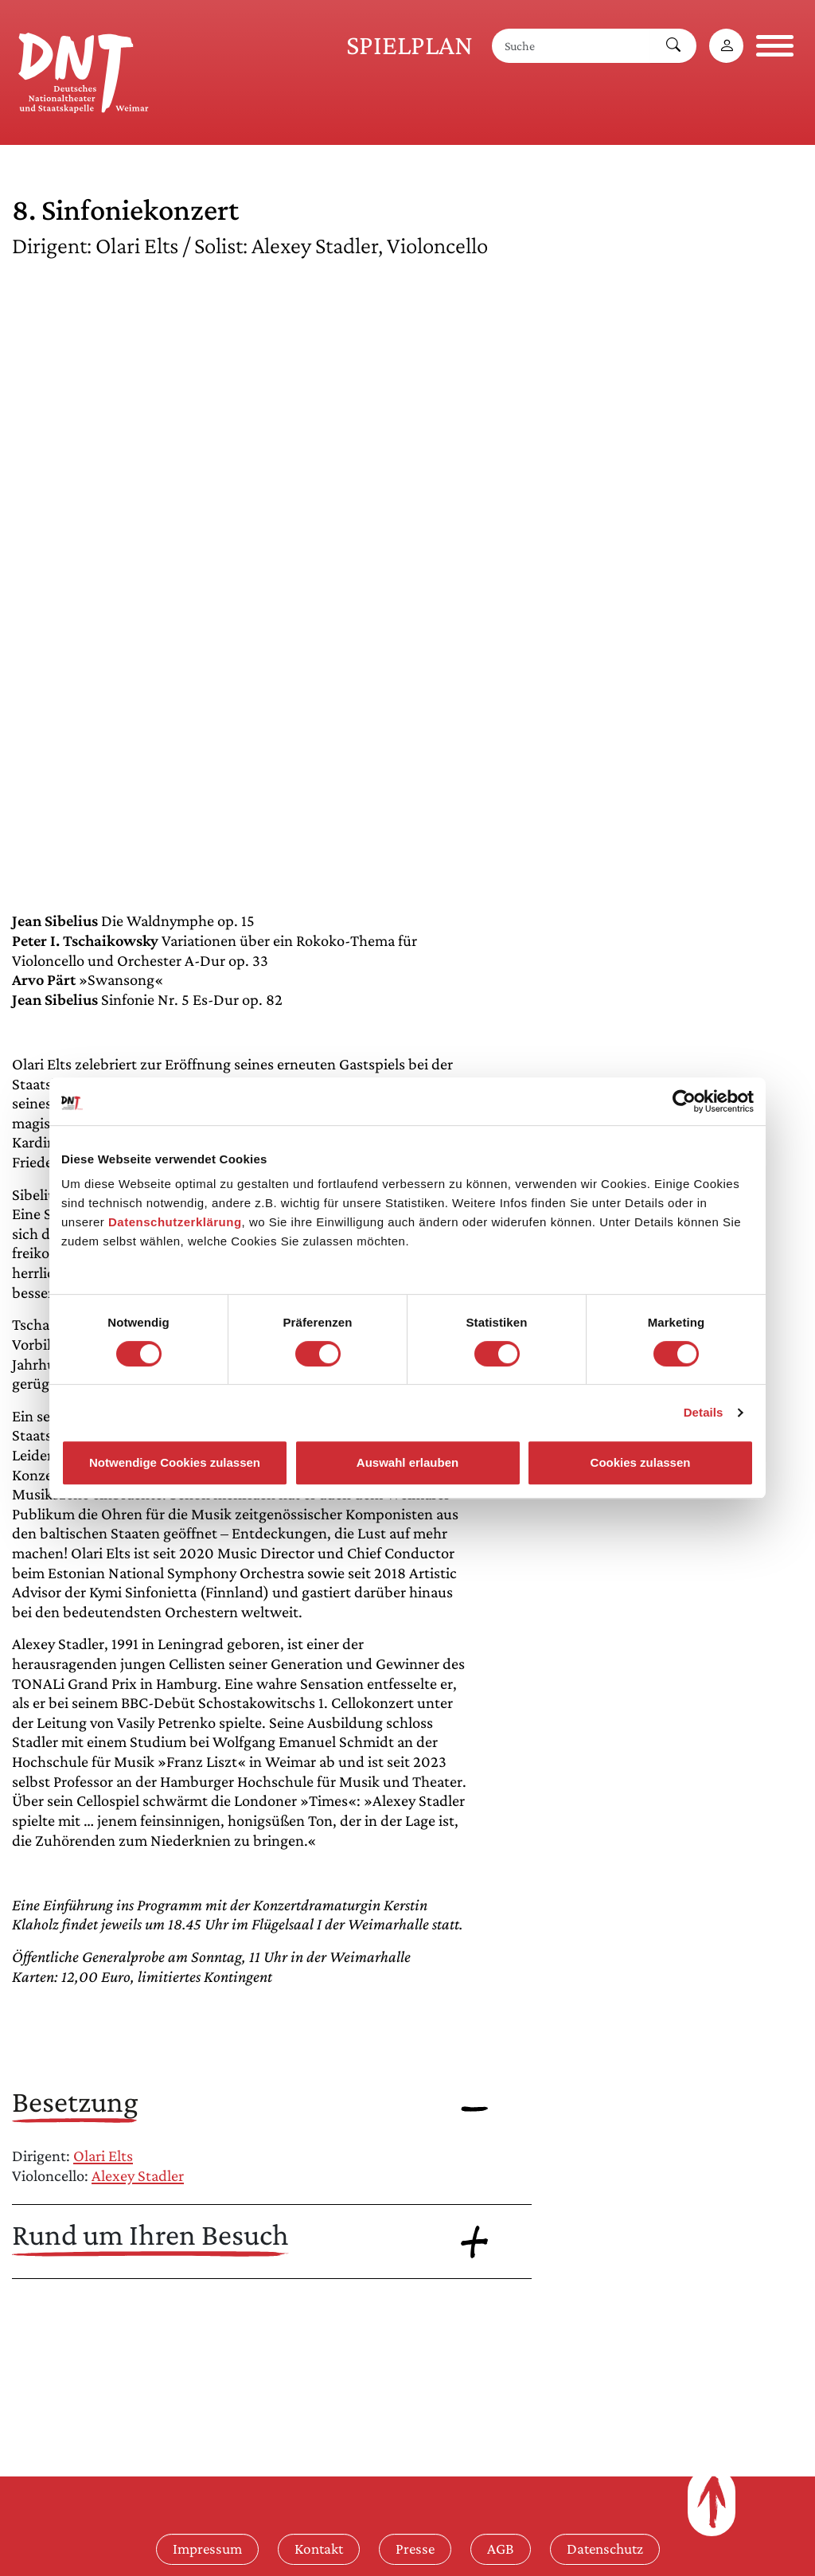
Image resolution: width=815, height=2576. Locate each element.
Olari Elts (103, 2155)
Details (703, 1412)
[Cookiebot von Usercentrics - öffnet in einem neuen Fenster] (684, 1101)
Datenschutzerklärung (175, 1222)
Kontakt (318, 2548)
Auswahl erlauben (407, 1462)
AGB (500, 2548)
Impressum (207, 2548)
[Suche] (571, 46)
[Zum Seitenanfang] (711, 2502)
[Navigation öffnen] (775, 46)
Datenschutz (605, 2548)
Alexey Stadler (138, 2175)
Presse (415, 2548)
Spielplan (409, 45)
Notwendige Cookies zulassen (174, 1462)
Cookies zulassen (641, 1462)
